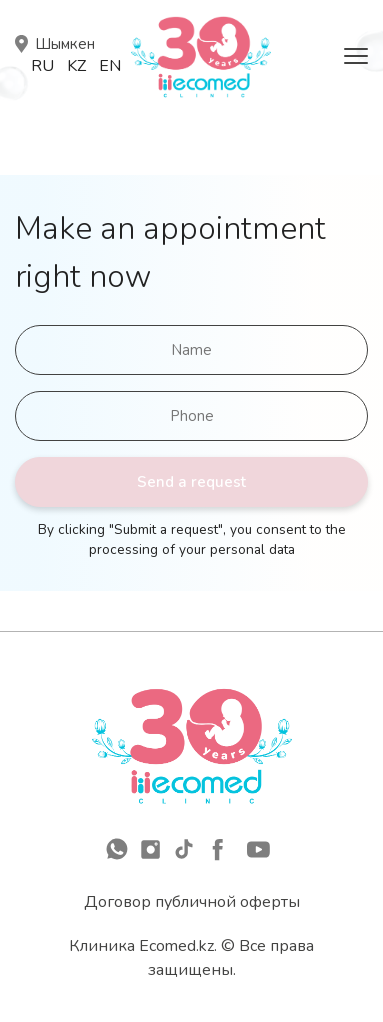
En (110, 66)
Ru (42, 66)
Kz (76, 66)
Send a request (191, 482)
